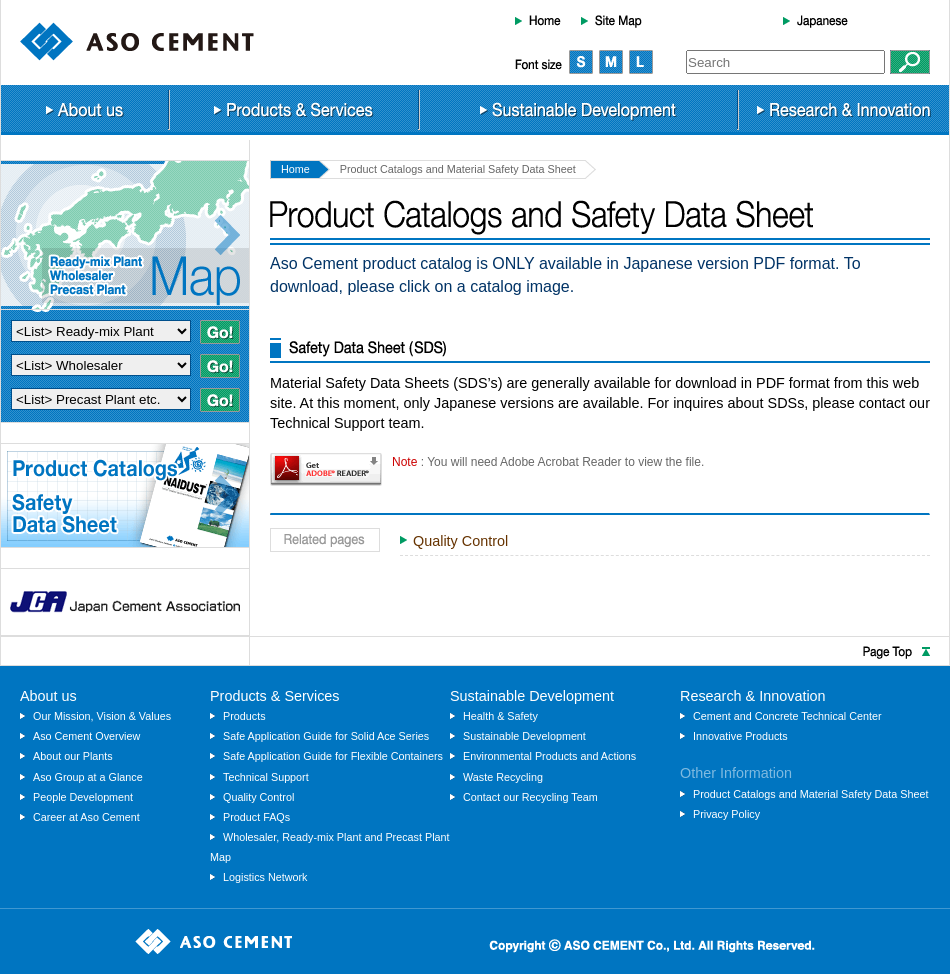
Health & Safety (500, 716)
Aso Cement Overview (86, 736)
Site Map (611, 20)
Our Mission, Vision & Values (102, 716)
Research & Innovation (844, 110)
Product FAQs (256, 817)
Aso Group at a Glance (88, 777)
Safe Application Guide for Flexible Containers (333, 756)
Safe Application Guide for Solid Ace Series (326, 736)
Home (538, 20)
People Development (83, 797)
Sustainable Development (578, 110)
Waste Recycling (503, 777)
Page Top (475, 651)
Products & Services (294, 110)
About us (84, 110)
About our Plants (73, 756)
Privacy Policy (726, 814)
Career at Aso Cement (86, 817)
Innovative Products (740, 736)
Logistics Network (265, 877)
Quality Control (460, 541)
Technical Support (266, 777)
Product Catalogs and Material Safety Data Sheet (811, 794)
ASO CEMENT (137, 41)
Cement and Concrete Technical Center (787, 716)
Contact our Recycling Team (530, 797)
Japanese (815, 20)
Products (244, 716)
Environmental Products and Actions (549, 756)
